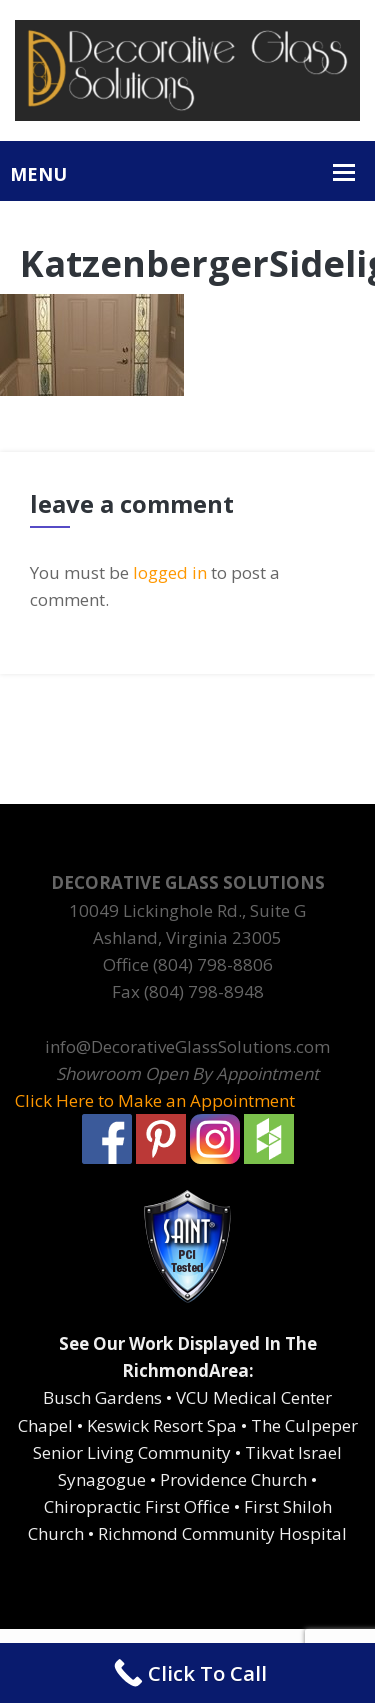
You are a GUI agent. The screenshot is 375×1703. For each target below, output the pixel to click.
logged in (170, 572)
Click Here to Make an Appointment (155, 1100)
